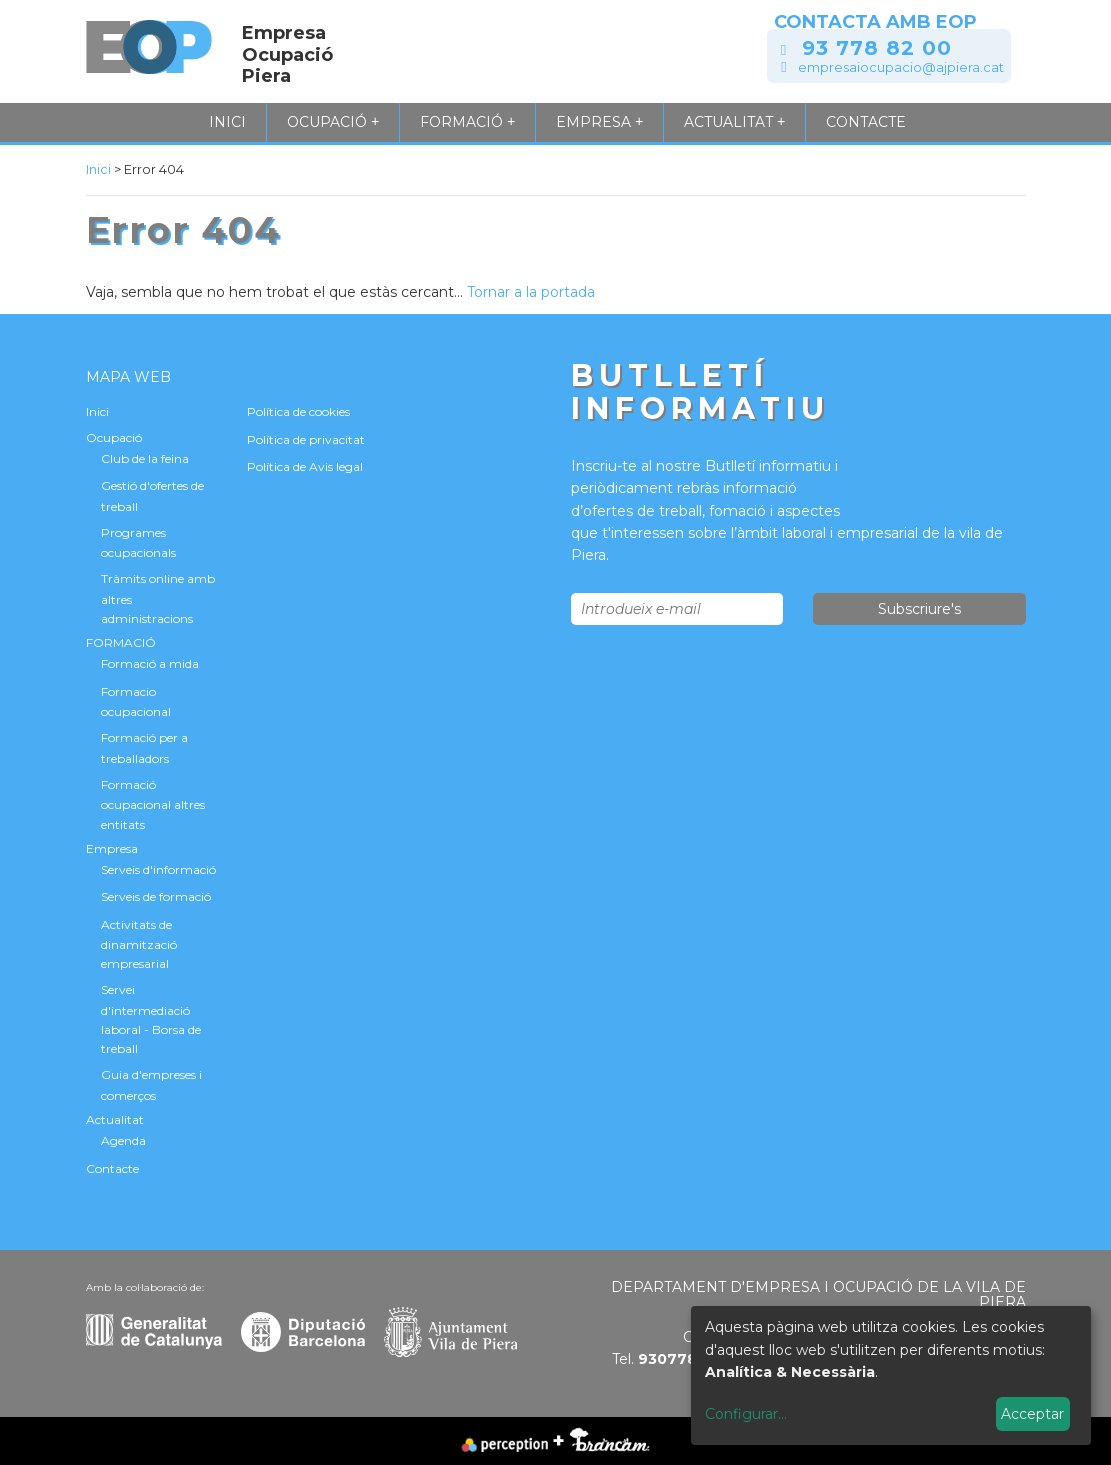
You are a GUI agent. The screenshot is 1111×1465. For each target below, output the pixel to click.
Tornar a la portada (531, 292)
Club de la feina (145, 458)
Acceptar (1032, 1414)
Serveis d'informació (158, 869)
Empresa (599, 121)
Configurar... (746, 1414)
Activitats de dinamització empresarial (139, 944)
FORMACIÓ (467, 121)
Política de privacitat (306, 439)
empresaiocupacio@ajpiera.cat (901, 67)
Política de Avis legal (305, 466)
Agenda (123, 1140)
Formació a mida (150, 663)
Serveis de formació (156, 896)
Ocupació (333, 121)
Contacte (866, 122)
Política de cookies (298, 411)
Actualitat (734, 121)
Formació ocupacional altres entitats (153, 804)
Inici (227, 122)
